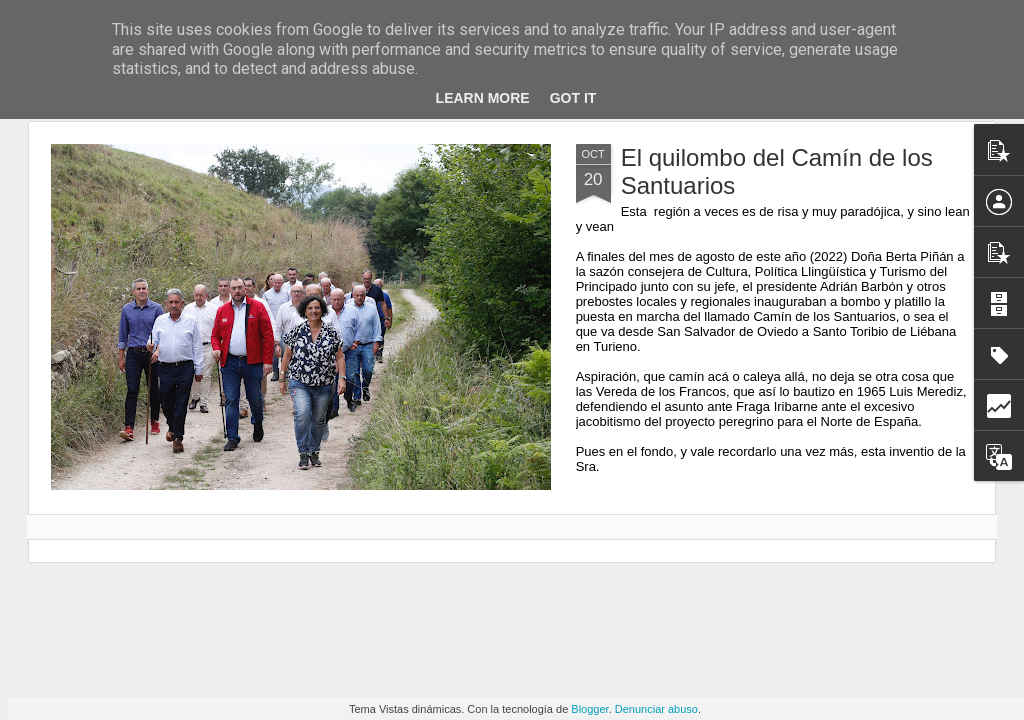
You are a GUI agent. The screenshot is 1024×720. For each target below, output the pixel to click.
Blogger (589, 709)
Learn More (483, 98)
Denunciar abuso (656, 709)
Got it (573, 98)
